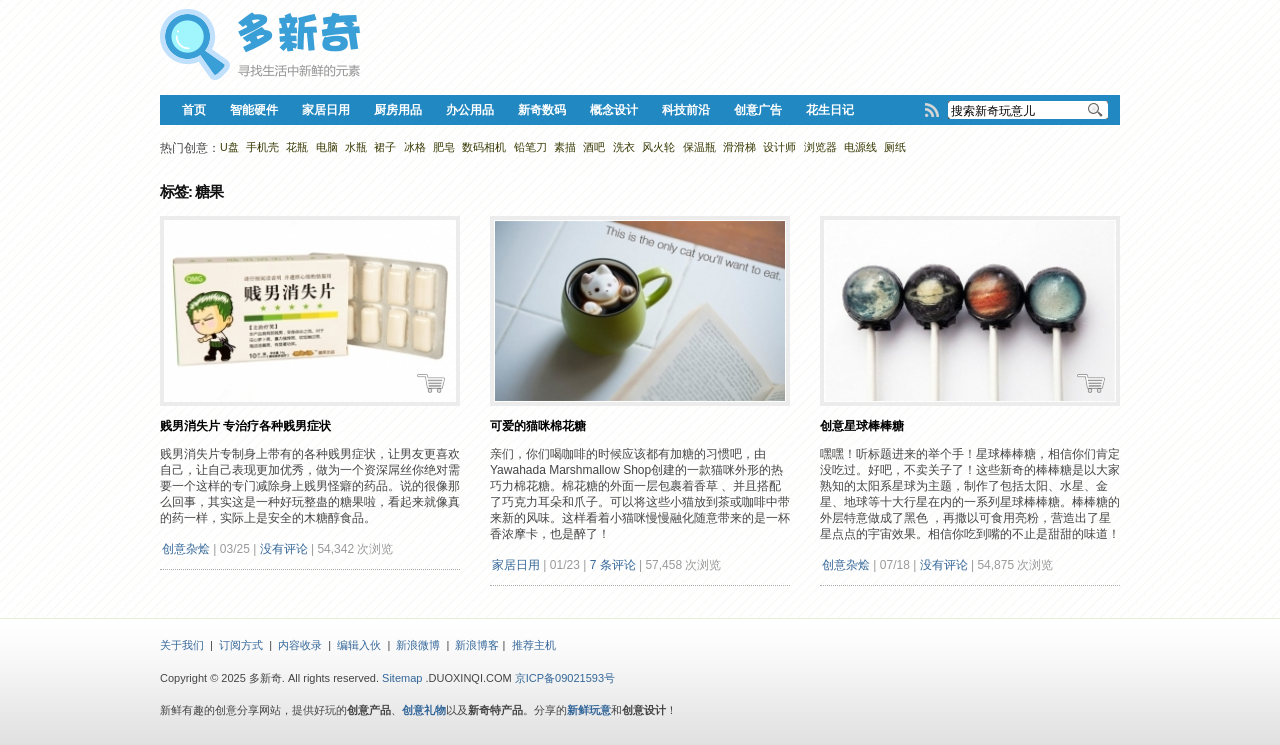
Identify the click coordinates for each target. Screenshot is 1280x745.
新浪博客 (477, 645)
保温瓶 (699, 147)
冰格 (415, 147)
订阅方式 (241, 645)
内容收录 (300, 645)
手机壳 (262, 147)
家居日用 (326, 110)
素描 (565, 147)
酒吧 (594, 147)
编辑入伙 (359, 645)
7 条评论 (613, 565)
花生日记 (830, 110)
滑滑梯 (739, 147)
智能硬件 (254, 110)
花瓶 (297, 147)
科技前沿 (686, 110)
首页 (194, 110)
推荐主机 (534, 645)
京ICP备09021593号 (565, 678)
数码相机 (484, 147)
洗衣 (624, 147)
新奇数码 (542, 110)
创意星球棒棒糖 (862, 426)
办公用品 (470, 110)
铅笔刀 (530, 147)
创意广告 (758, 110)
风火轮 (658, 147)
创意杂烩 (186, 549)
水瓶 (356, 147)
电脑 (327, 147)
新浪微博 (418, 645)
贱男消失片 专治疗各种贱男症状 (245, 426)
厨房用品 (398, 110)
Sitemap (402, 678)
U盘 (229, 147)
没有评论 (284, 549)
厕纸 (895, 147)
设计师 (779, 147)
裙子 (385, 147)
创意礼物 (424, 710)
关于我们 (182, 645)
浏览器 (820, 147)
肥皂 (444, 147)
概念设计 (614, 110)
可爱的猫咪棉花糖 (538, 426)
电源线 (860, 147)
